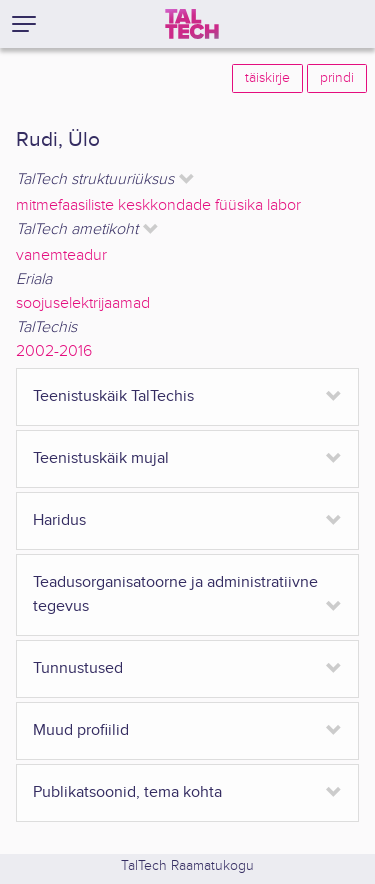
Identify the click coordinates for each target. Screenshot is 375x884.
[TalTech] (192, 24)
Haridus (59, 520)
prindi (337, 78)
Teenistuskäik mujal (101, 458)
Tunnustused (78, 668)
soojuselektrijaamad (83, 303)
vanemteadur (61, 255)
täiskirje (267, 78)
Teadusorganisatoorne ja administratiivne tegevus (175, 594)
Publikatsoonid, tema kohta (127, 792)
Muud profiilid (81, 730)
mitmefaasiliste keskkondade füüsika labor (158, 205)
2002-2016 (54, 351)
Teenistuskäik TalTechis (113, 396)
